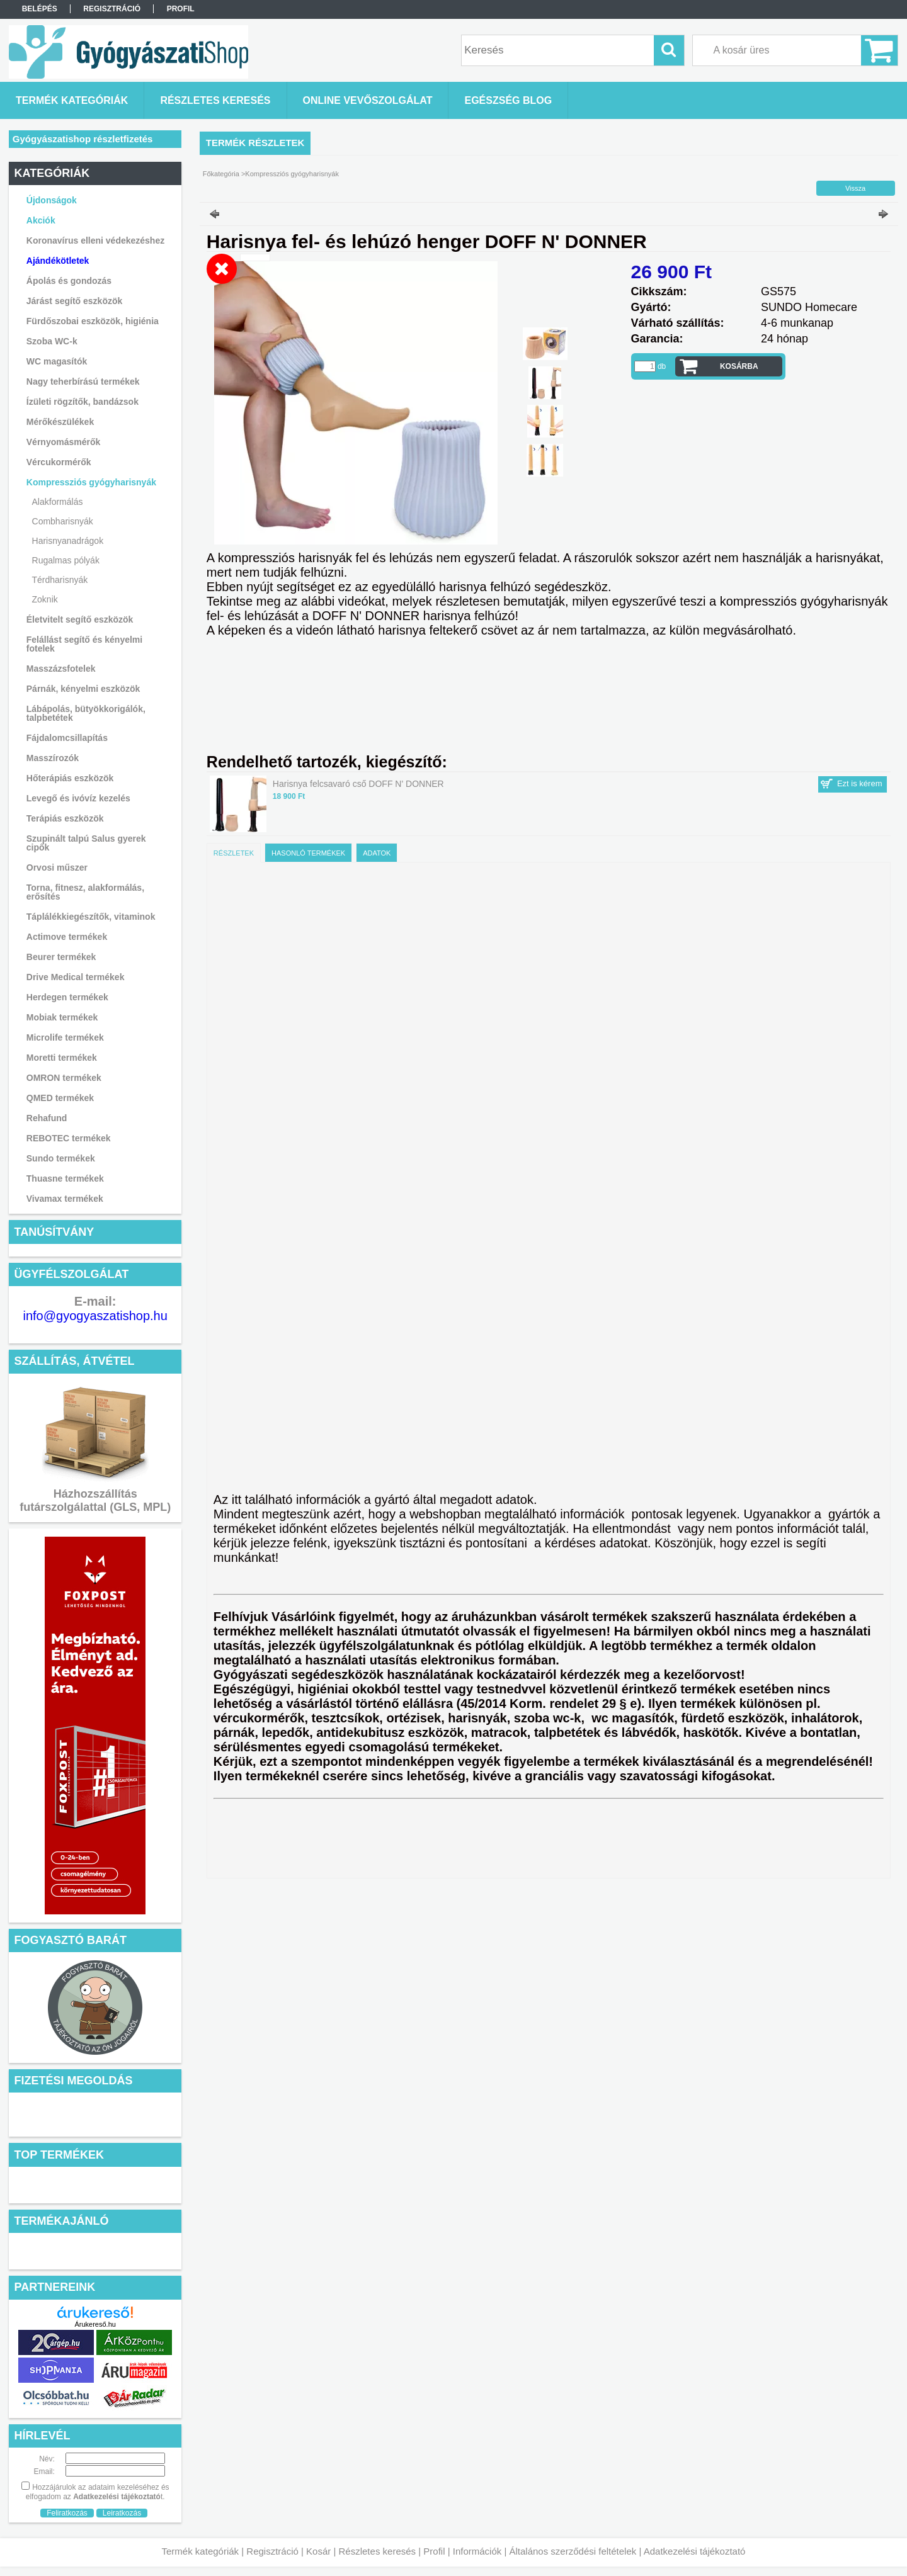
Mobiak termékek (62, 1017)
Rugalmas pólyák (66, 560)
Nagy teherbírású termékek (83, 381)
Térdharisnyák (60, 580)
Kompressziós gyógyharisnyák (292, 174)
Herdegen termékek (67, 997)
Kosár (318, 2551)
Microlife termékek (65, 1037)
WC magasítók (56, 361)
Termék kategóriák (200, 2551)
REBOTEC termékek (68, 1138)
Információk (477, 2551)
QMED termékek (60, 1098)
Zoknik (45, 599)
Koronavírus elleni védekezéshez (95, 240)
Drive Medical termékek (75, 977)
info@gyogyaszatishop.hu (95, 1316)
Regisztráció (272, 2551)
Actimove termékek (66, 937)
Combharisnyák (62, 521)
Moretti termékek (61, 1058)
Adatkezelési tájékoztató (695, 2551)
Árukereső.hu (94, 2324)
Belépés (39, 8)
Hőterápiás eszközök (70, 778)
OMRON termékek (63, 1078)
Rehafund (46, 1118)
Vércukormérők (58, 462)
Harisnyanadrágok (68, 541)
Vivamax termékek (64, 1199)
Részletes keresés (377, 2551)
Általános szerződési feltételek (573, 2551)
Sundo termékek (60, 1158)
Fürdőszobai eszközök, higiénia (92, 321)
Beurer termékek (61, 957)
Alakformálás (57, 502)
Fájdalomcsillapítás (67, 738)
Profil (434, 2551)
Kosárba (739, 366)
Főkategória (221, 174)
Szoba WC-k (51, 341)
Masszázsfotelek (61, 669)
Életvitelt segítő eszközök (80, 619)
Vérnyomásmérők (63, 442)
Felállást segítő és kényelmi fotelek (84, 644)
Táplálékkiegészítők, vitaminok (91, 917)
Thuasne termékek (65, 1178)
